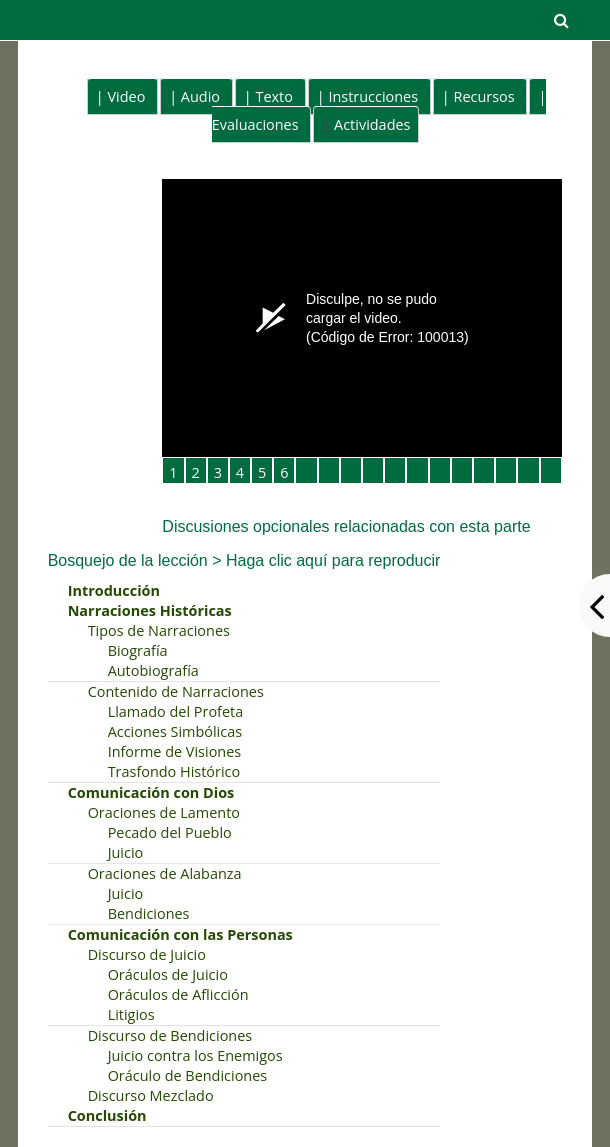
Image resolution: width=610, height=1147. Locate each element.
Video (127, 96)
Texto (273, 96)
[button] (561, 20)
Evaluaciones (255, 124)
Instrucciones (373, 96)
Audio (200, 96)
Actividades (372, 124)
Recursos (484, 96)
